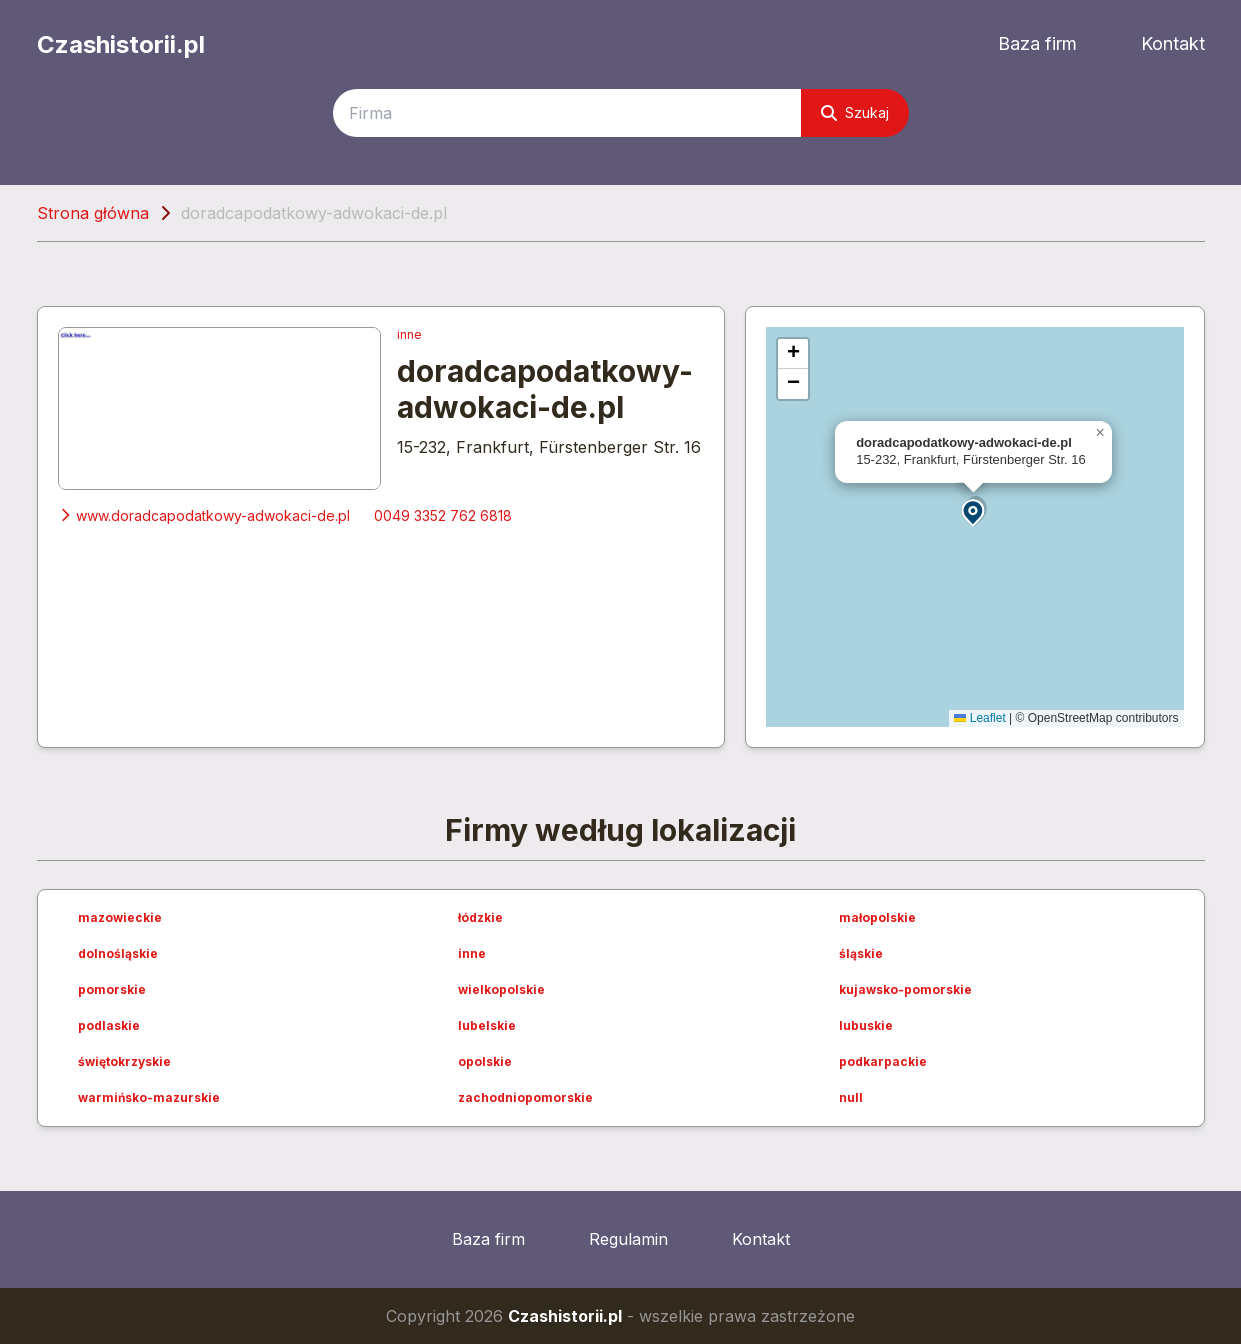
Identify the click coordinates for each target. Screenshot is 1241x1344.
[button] (974, 511)
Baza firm (1037, 43)
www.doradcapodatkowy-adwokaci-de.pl (204, 515)
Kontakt (1173, 43)
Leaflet (979, 718)
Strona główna (93, 213)
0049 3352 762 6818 (443, 515)
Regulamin (628, 1239)
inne (409, 334)
